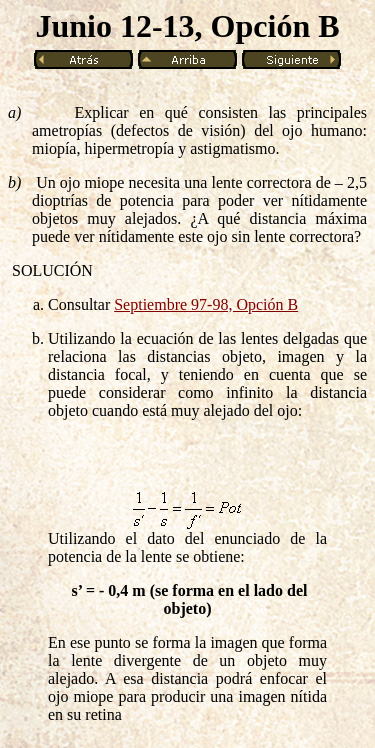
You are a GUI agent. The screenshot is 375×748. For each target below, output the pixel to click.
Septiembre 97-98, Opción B (206, 304)
